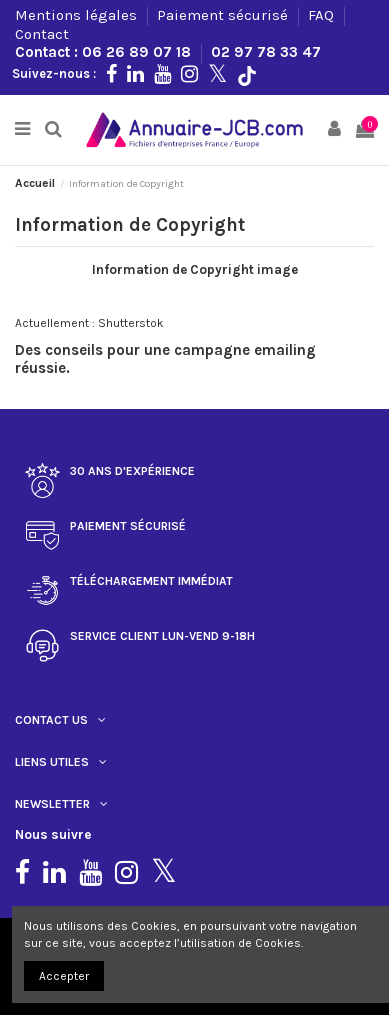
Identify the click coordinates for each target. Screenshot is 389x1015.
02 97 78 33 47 (266, 52)
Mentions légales (78, 15)
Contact (42, 34)
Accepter (64, 976)
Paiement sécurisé (224, 15)
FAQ (323, 15)
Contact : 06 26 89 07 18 (105, 52)
